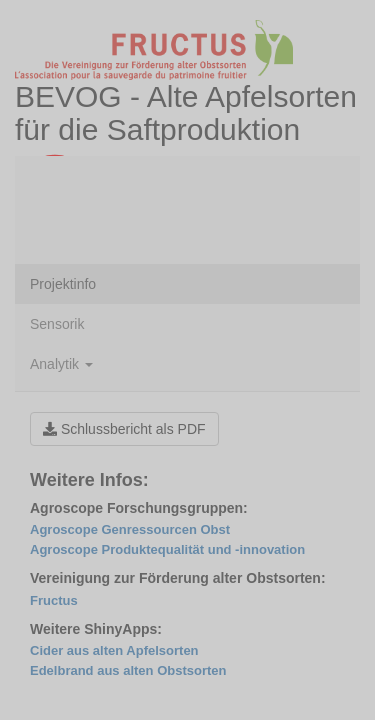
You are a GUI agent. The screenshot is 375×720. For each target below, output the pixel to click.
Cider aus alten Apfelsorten (114, 650)
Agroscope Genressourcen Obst (130, 529)
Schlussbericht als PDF (124, 429)
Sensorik (57, 324)
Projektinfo (63, 284)
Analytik (61, 364)
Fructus (54, 600)
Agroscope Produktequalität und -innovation (167, 549)
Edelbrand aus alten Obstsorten (128, 670)
